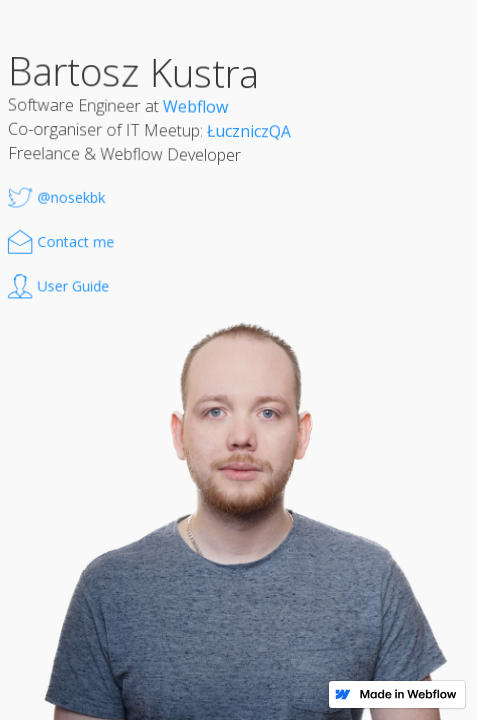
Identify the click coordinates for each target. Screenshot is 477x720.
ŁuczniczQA (249, 131)
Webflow (195, 106)
